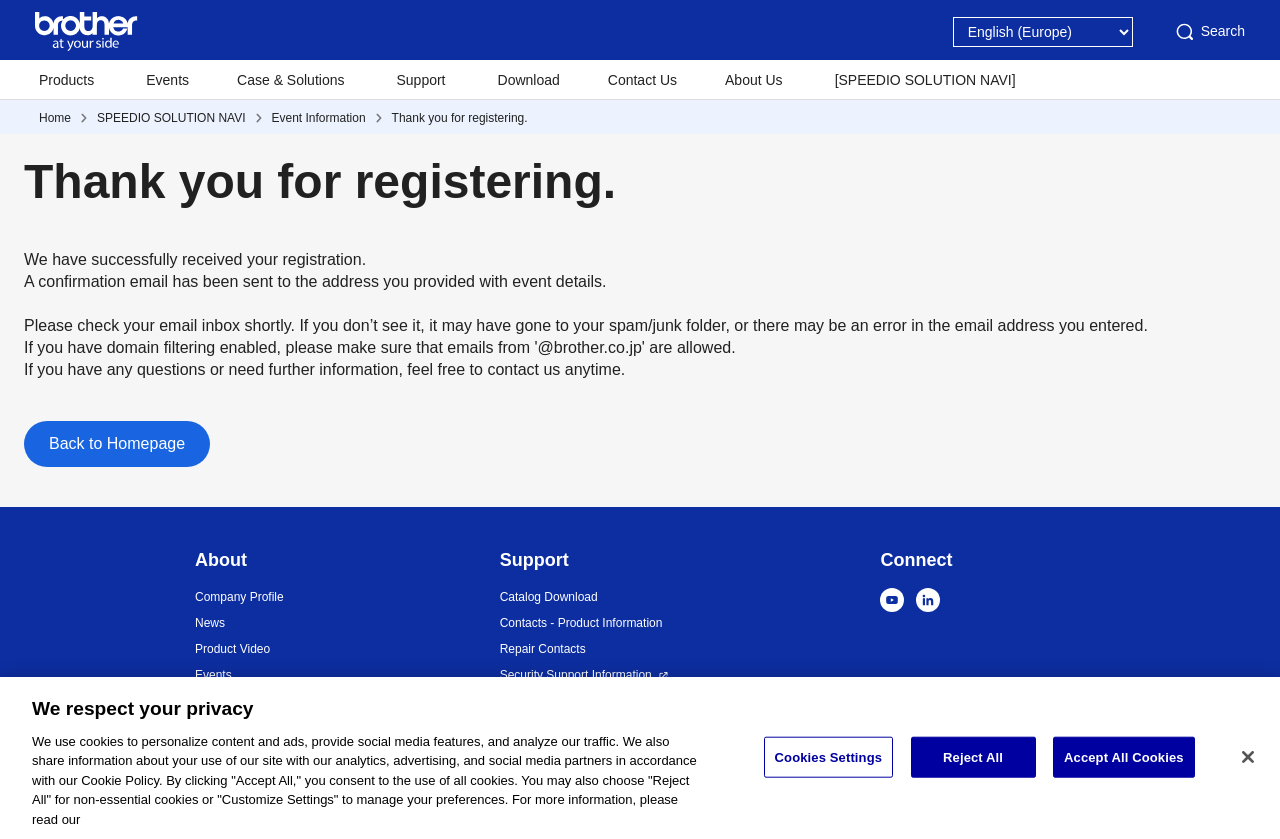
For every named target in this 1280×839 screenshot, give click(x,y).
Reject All (973, 763)
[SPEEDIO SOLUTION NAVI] (925, 80)
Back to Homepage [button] (117, 443)
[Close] (1248, 763)
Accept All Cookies (1124, 763)
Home (55, 118)
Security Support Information (576, 675)
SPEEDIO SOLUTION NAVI (171, 118)
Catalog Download (549, 597)
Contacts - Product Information (581, 623)
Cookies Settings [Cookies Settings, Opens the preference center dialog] (829, 763)
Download (529, 80)
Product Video (232, 649)
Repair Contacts (543, 649)
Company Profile (239, 597)
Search (1209, 32)
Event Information (319, 118)
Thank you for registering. (460, 118)
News (210, 623)
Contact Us (642, 80)
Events (167, 80)
